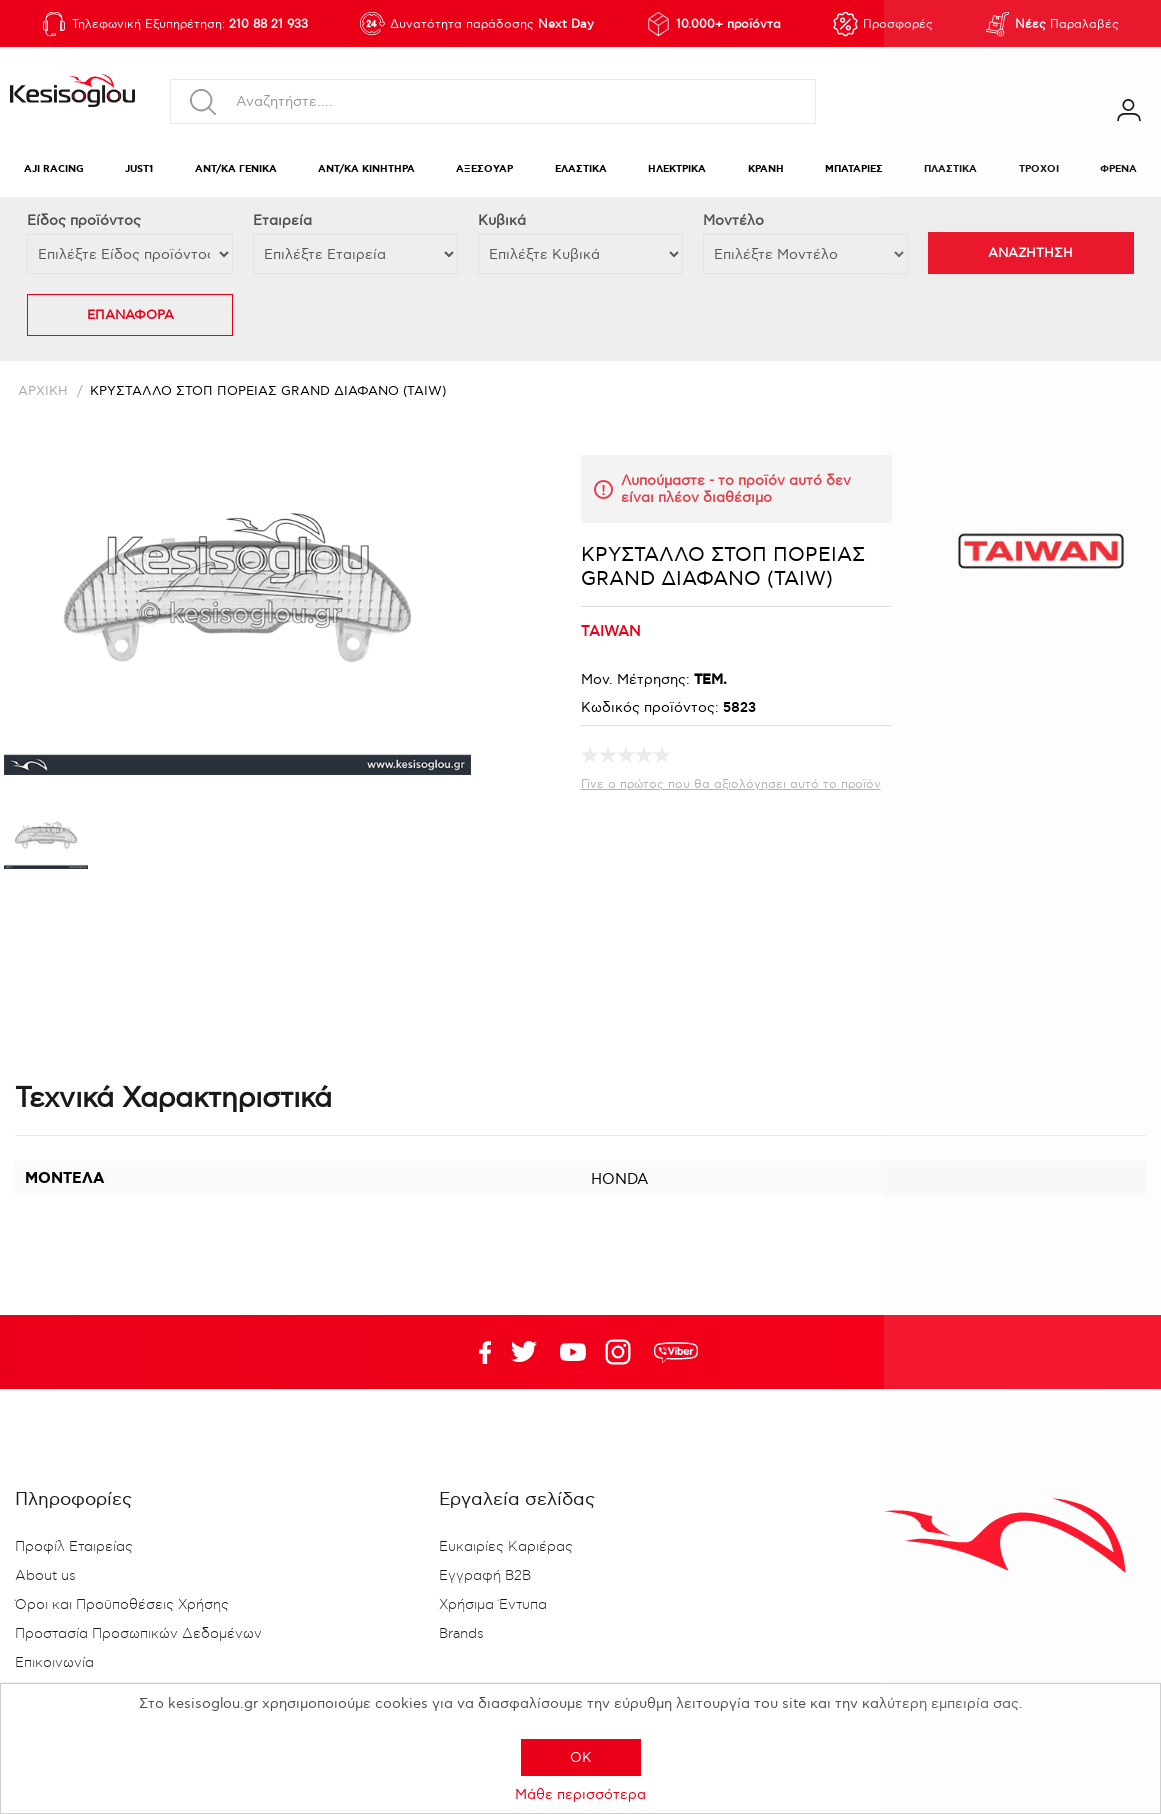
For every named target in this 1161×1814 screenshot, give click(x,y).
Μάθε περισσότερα (580, 1794)
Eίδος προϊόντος (84, 220)
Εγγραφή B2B (485, 1576)
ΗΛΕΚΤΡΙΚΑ (677, 169)
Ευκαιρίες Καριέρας (506, 1547)
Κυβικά (502, 220)
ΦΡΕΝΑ (1118, 169)
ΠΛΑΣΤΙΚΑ (950, 169)
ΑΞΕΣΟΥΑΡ (484, 169)
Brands (461, 1634)
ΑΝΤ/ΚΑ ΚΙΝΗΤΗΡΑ (366, 169)
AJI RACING (54, 169)
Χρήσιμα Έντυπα (493, 1605)
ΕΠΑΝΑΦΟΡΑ (130, 315)
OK (581, 1757)
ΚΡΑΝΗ (766, 169)
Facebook (475, 1352)
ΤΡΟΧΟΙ (1039, 169)
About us (45, 1576)
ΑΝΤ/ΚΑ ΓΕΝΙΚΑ (236, 169)
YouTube (524, 1352)
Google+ (622, 1352)
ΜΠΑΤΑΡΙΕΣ (854, 169)
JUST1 (139, 169)
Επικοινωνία (54, 1663)
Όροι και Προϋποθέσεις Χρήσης (122, 1605)
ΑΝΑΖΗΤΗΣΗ (1030, 253)
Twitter (573, 1352)
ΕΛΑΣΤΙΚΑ (581, 169)
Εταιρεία (282, 220)
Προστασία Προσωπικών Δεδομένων (138, 1634)
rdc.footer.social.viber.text (676, 1352)
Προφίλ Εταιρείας (74, 1547)
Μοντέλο (733, 220)
